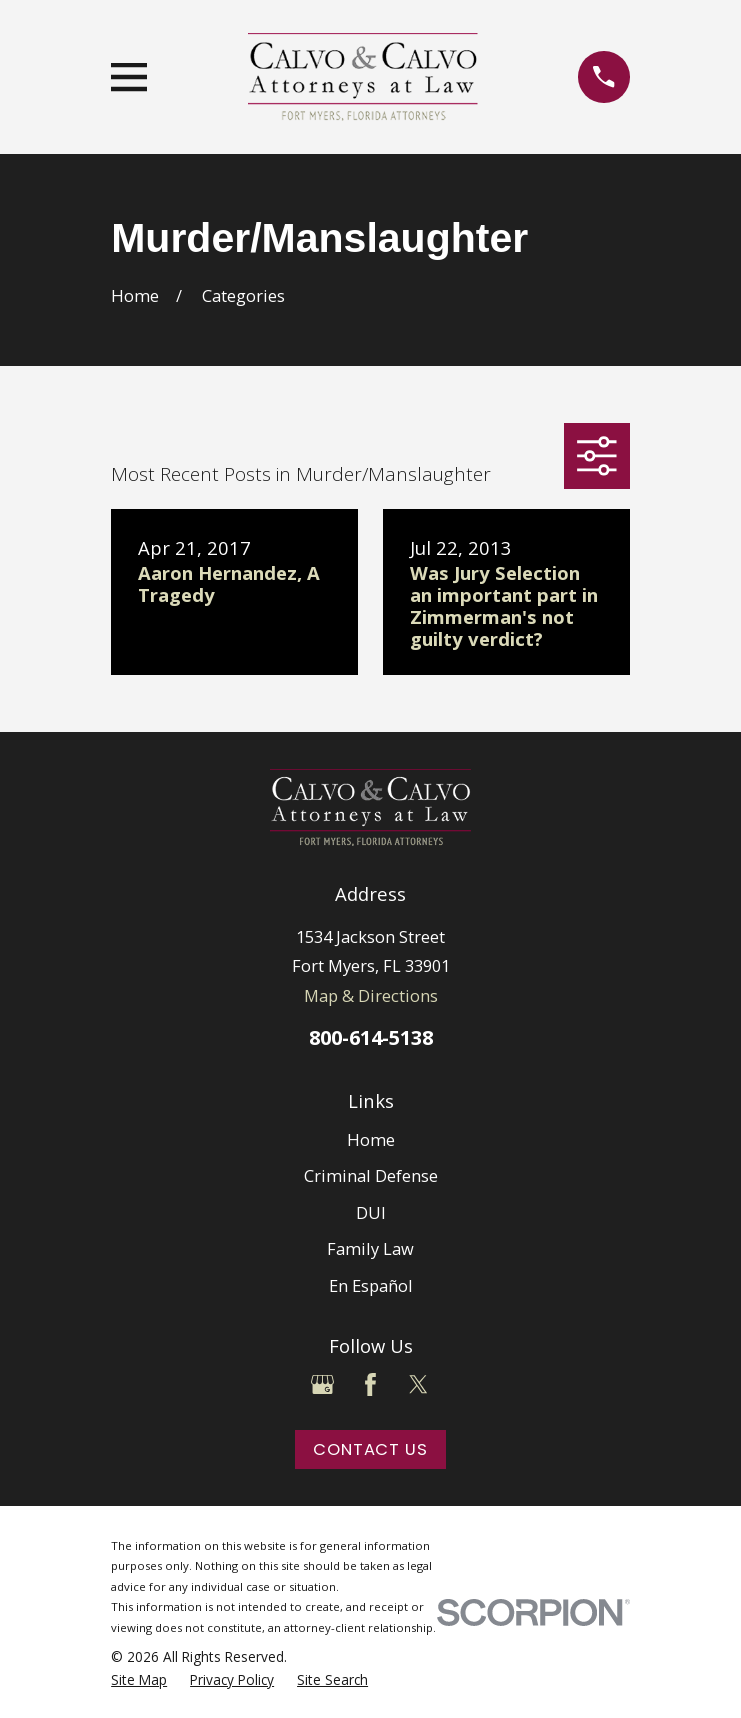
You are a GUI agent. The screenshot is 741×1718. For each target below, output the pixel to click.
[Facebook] (370, 1384)
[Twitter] (418, 1384)
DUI (371, 1212)
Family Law (370, 1248)
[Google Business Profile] (322, 1384)
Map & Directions (371, 995)
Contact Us (370, 1449)
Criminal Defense (371, 1175)
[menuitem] (139, 1679)
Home (371, 1139)
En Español (371, 1285)
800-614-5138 (371, 1037)
